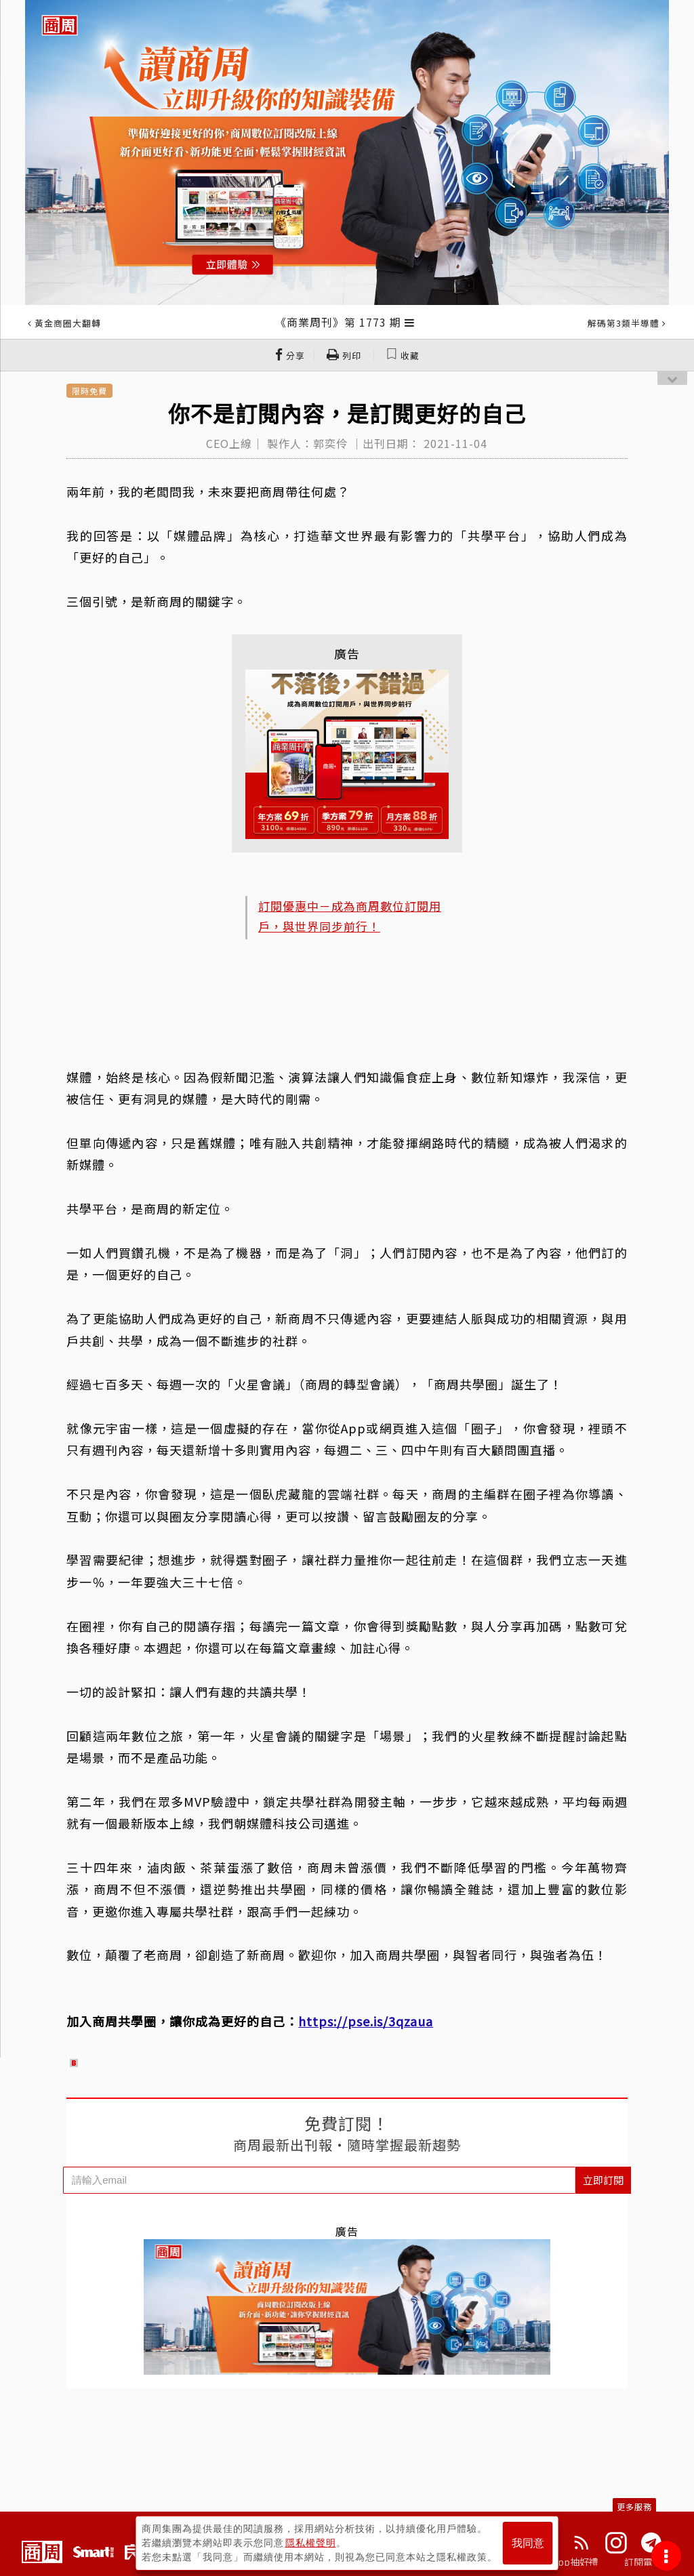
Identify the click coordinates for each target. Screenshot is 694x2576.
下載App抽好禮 (565, 2562)
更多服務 (634, 2506)
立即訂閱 (603, 2180)
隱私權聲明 (310, 2542)
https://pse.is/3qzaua (365, 2021)
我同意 (528, 2543)
